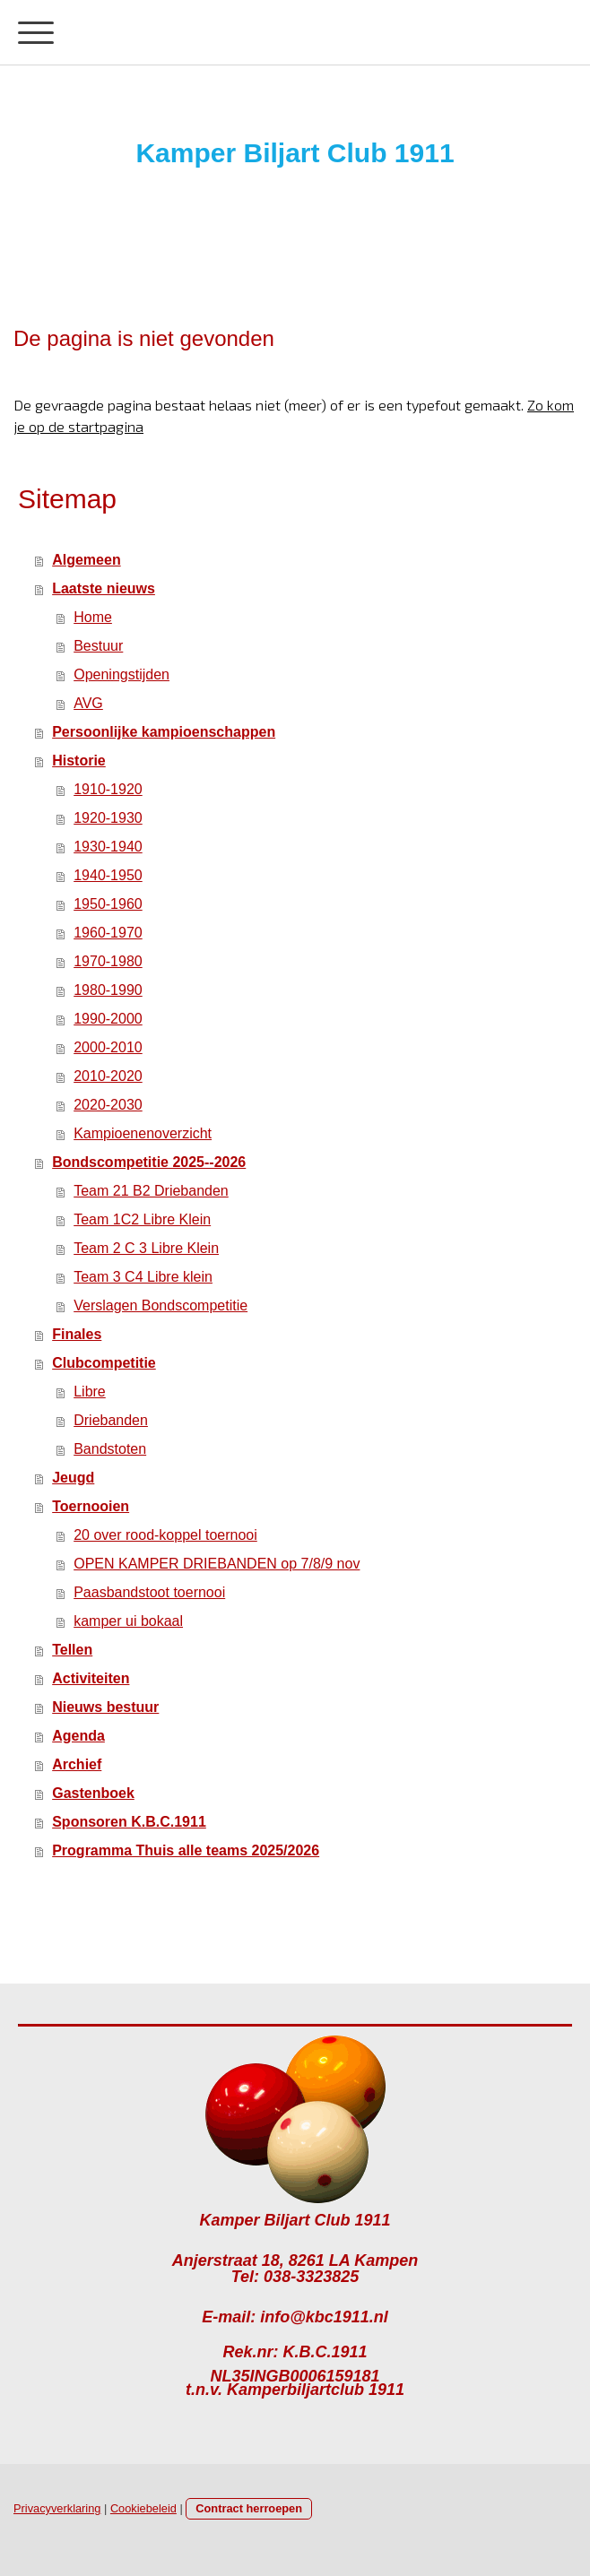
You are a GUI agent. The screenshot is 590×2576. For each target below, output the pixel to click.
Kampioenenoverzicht (143, 1133)
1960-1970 (108, 932)
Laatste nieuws (103, 588)
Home (93, 617)
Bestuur (98, 645)
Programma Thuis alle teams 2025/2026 (185, 1850)
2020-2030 (108, 1104)
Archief (76, 1764)
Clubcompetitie (104, 1362)
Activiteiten (90, 1678)
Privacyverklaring (56, 2508)
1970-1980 (108, 961)
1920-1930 (108, 818)
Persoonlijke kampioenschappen (163, 731)
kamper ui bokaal (128, 1621)
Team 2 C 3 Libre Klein (146, 1248)
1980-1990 (108, 990)
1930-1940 (108, 846)
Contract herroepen (248, 2508)
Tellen (72, 1649)
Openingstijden (121, 674)
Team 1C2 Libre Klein (142, 1219)
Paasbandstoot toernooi (149, 1592)
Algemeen (86, 559)
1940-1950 (108, 875)
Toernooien (90, 1506)
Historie (79, 760)
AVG (88, 703)
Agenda (78, 1735)
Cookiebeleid (143, 2508)
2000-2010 (108, 1047)
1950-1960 (108, 904)
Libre (90, 1391)
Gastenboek (93, 1793)
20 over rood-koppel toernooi (165, 1535)
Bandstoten (110, 1449)
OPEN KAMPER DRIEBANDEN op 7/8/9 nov (217, 1563)
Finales (76, 1334)
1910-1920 (108, 789)
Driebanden (111, 1420)
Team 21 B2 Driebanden (151, 1190)
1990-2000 (108, 1018)
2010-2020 (108, 1076)
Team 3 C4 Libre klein (143, 1276)
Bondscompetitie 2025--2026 (149, 1162)
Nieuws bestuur (105, 1707)
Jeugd (73, 1477)
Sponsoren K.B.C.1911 (129, 1821)
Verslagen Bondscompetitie (160, 1305)
